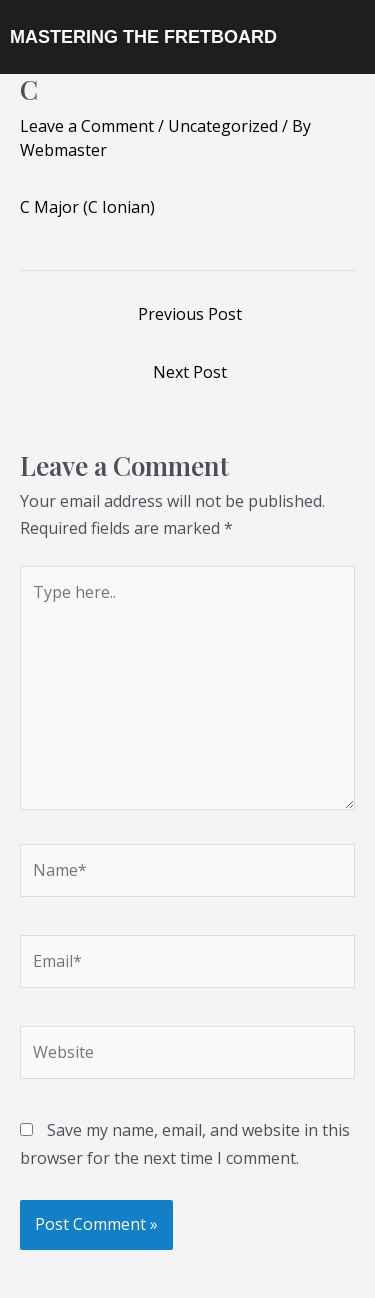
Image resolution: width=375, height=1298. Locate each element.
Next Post (190, 372)
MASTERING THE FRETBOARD (143, 37)
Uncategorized (223, 126)
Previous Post (190, 314)
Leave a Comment (87, 126)
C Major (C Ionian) (87, 207)
